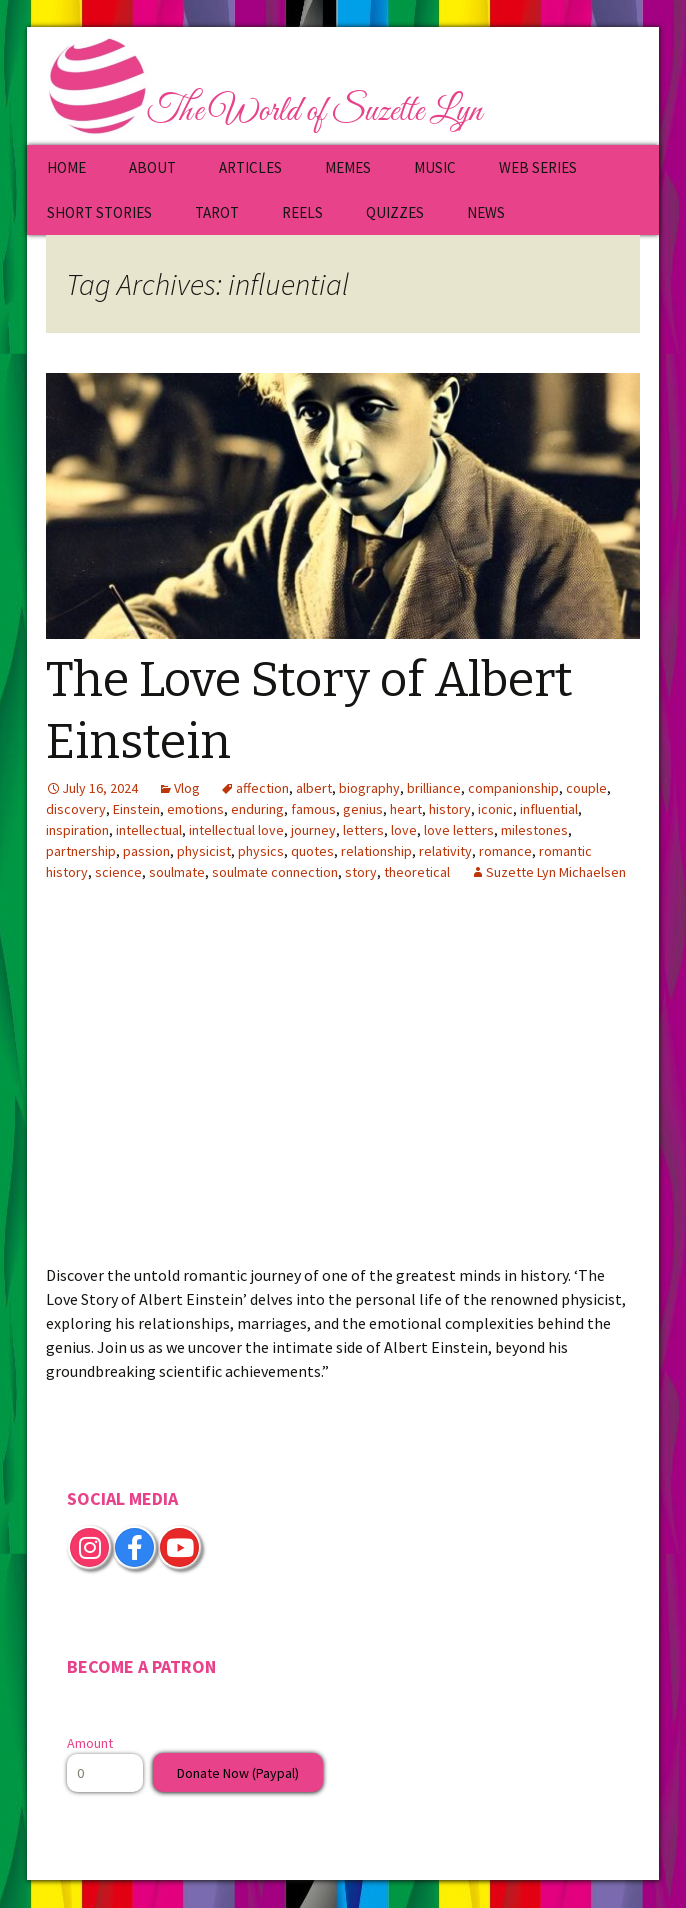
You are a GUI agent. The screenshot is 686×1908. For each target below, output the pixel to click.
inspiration (77, 830)
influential (549, 809)
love (404, 830)
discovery (76, 809)
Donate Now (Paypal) (238, 1773)
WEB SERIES (538, 167)
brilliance (434, 788)
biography (369, 788)
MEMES (348, 167)
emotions (195, 809)
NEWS (486, 212)
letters (363, 830)
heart (406, 809)
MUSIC (435, 167)
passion (146, 851)
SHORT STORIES (99, 212)
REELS (302, 212)
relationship (376, 851)
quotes (312, 851)
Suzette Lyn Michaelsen (556, 872)
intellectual (149, 830)
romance (505, 851)
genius (363, 809)
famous (313, 809)
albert (314, 788)
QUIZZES (395, 212)
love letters (459, 830)
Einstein (136, 809)
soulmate (177, 872)
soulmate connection (275, 872)
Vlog (187, 788)
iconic (495, 809)
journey (313, 830)
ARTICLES (250, 167)
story (361, 872)
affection (262, 788)
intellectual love (236, 830)
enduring (257, 809)
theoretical (417, 872)
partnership (81, 851)
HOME (66, 167)
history (450, 809)
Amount (90, 1743)
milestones (534, 830)
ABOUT (152, 167)
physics (261, 851)
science (118, 872)
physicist (204, 851)
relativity (445, 851)
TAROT (217, 212)
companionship (513, 788)
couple (586, 788)
